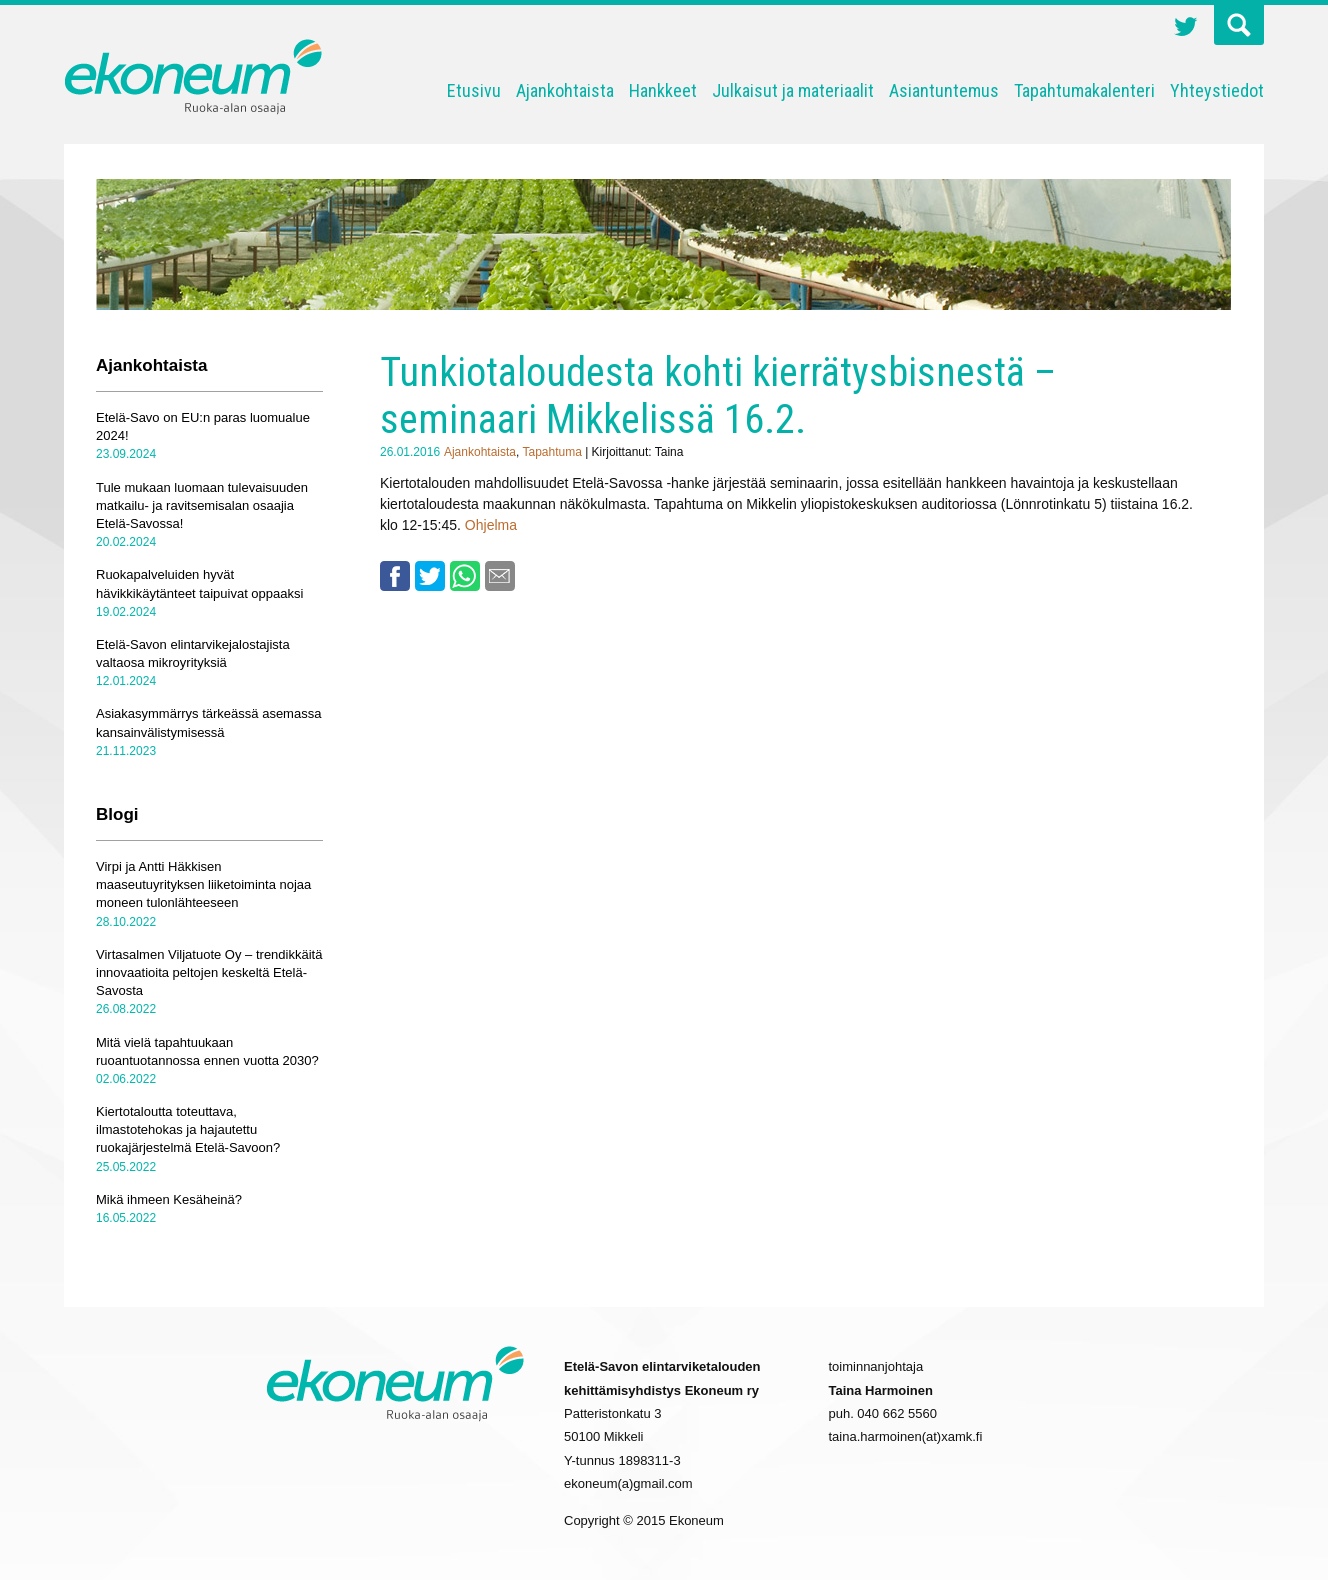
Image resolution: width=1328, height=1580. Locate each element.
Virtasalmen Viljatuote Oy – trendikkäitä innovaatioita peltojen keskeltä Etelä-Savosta (209, 972)
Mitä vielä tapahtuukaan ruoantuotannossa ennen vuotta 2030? (207, 1051)
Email (500, 576)
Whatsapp (465, 576)
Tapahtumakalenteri (1084, 90)
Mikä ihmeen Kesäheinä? (169, 1199)
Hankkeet (663, 90)
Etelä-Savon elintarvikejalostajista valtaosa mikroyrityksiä (193, 653)
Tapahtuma (551, 452)
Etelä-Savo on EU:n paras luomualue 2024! (203, 426)
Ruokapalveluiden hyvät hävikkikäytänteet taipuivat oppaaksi (199, 583)
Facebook (395, 576)
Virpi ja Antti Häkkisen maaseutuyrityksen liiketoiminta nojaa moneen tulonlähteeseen (203, 884)
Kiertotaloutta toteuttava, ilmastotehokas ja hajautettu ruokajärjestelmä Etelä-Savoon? (188, 1129)
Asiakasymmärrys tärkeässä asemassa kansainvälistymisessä (208, 722)
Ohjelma (491, 525)
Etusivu (474, 90)
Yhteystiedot (1217, 90)
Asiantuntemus (944, 90)
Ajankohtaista (565, 90)
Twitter (1186, 29)
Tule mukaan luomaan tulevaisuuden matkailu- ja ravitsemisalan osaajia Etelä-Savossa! (202, 505)
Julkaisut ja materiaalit (793, 90)
